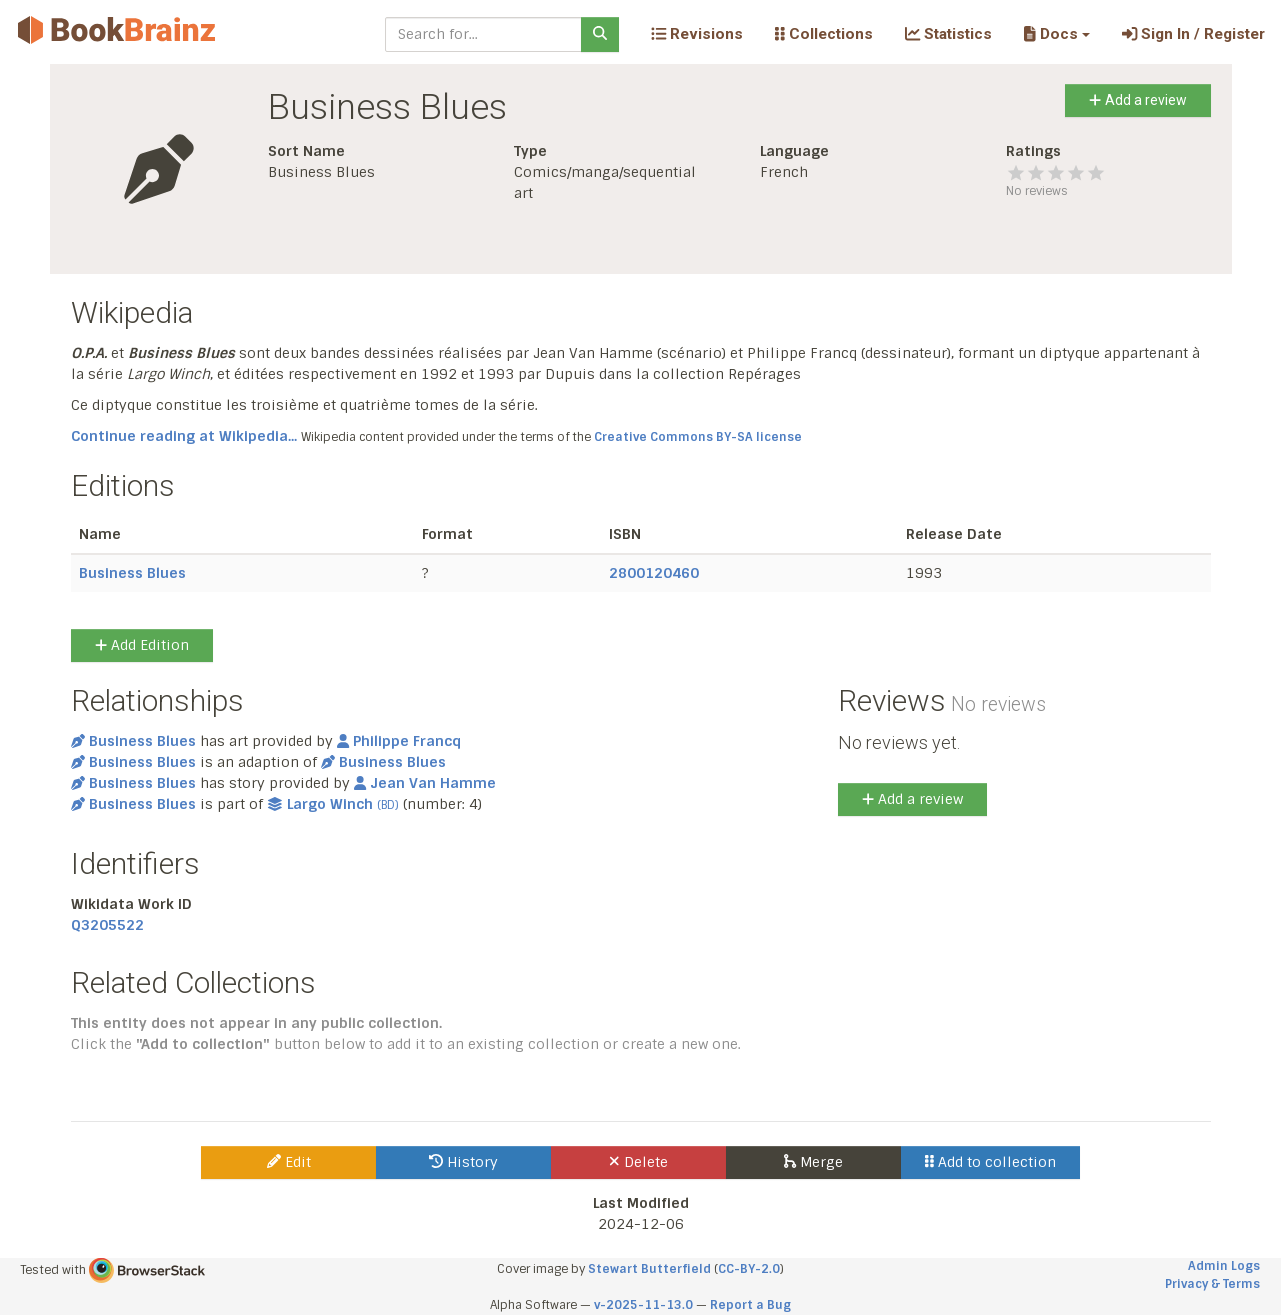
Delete (638, 1162)
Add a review (1137, 100)
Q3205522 (107, 925)
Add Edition (142, 645)
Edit (289, 1162)
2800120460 (654, 573)
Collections (824, 34)
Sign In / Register (1193, 34)
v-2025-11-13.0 (643, 1305)
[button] (1056, 34)
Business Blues (132, 573)
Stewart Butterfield (649, 1269)
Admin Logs (1224, 1266)
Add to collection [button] (990, 1162)
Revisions (697, 34)
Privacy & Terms (1212, 1284)
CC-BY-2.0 (749, 1269)
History (463, 1162)
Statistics (948, 34)
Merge (813, 1162)
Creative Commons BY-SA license (698, 437)
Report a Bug (750, 1305)
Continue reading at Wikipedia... (184, 436)
